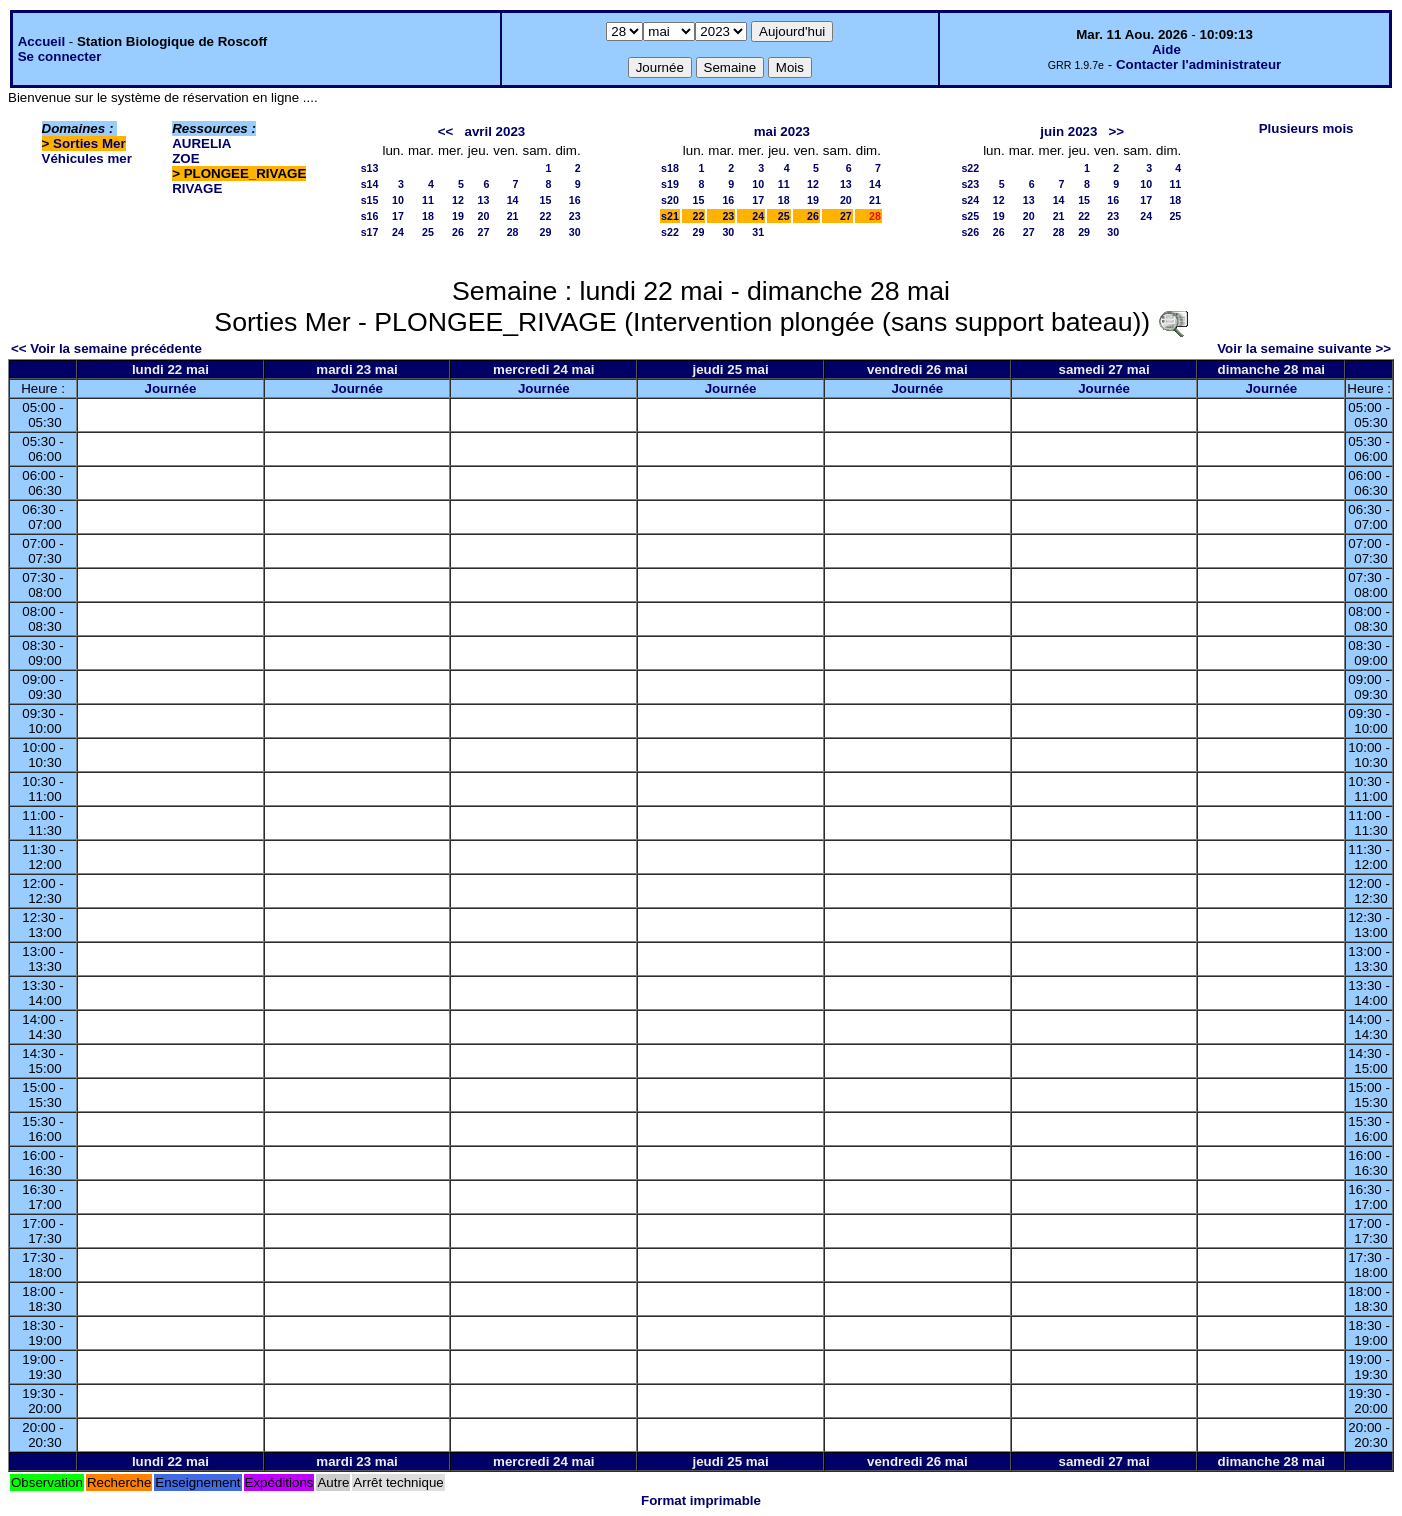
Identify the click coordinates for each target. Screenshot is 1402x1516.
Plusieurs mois (1306, 128)
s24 (970, 200)
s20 (670, 200)
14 (513, 200)
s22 (670, 232)
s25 (970, 216)
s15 (370, 200)
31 (758, 232)
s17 (370, 232)
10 (398, 200)
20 (483, 216)
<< (446, 131)
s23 (970, 184)
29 (546, 232)
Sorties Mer (89, 143)
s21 (670, 216)
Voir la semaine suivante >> (1304, 348)
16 (575, 200)
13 (483, 200)
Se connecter (60, 56)
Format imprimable (701, 1500)
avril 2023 (494, 131)
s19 (670, 184)
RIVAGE (197, 188)
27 (483, 232)
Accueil (41, 41)
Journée (170, 388)
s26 (970, 232)
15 (546, 200)
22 (546, 216)
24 (398, 232)
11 (428, 200)
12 (458, 200)
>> (1117, 131)
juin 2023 (1068, 131)
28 (513, 232)
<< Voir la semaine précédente (106, 348)
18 (428, 216)
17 (398, 216)
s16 (370, 216)
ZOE (185, 158)
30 (575, 232)
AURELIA (201, 143)
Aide (1166, 49)
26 (458, 232)
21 (513, 216)
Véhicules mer (87, 158)
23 (575, 216)
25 (428, 232)
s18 (670, 168)
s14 (370, 184)
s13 (370, 168)
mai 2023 (782, 131)
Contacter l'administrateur (1198, 64)
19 (458, 216)
